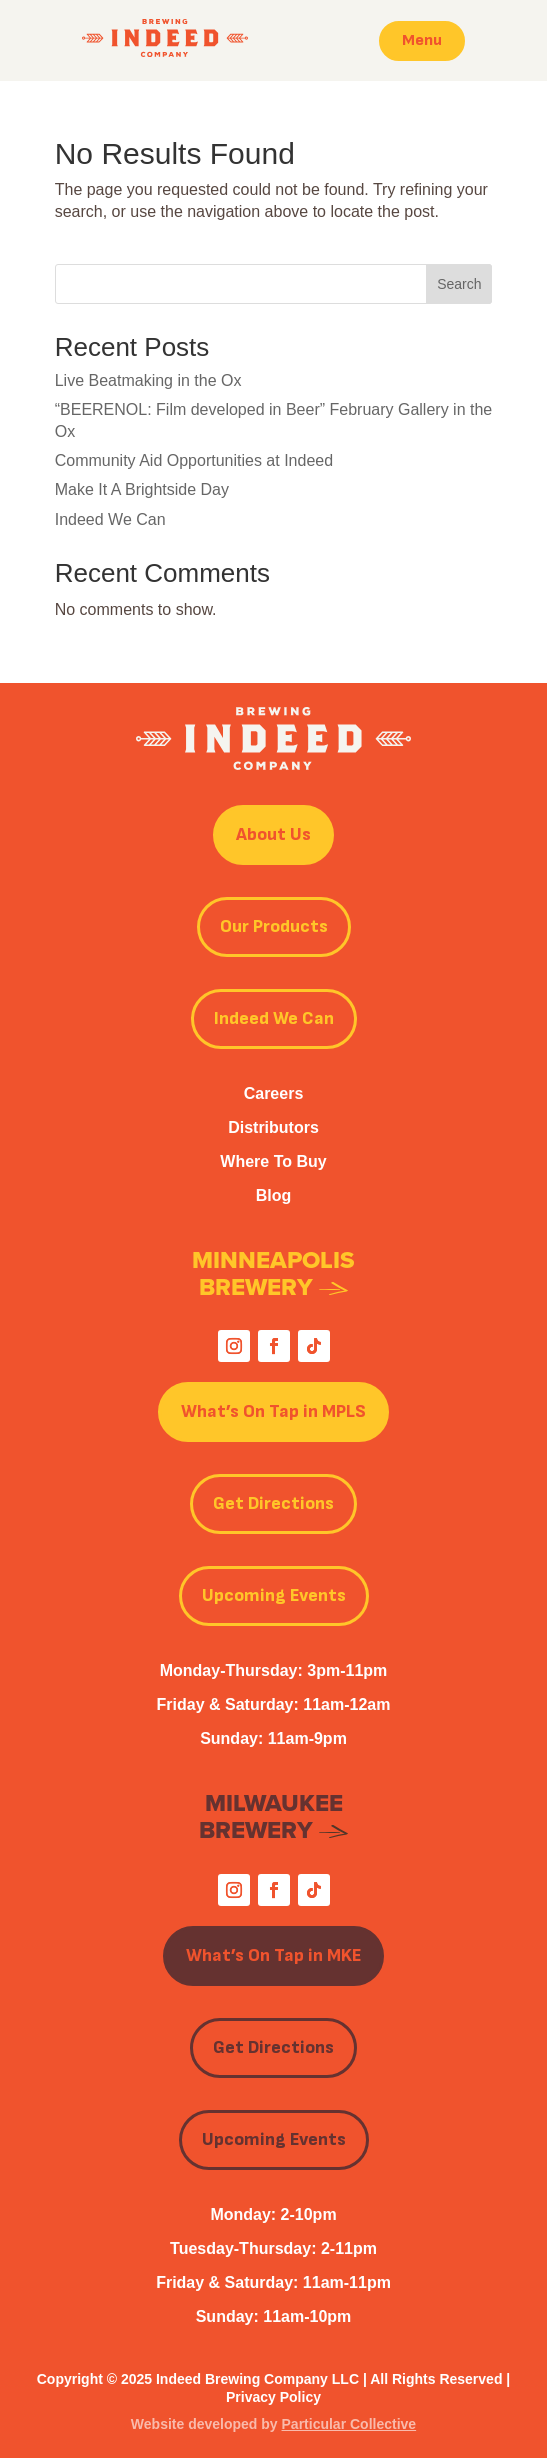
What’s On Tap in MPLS (273, 1411)
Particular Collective (349, 2424)
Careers (274, 1093)
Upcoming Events (274, 1595)
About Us (273, 834)
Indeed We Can (110, 519)
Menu (422, 40)
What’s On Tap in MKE (273, 1955)
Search (459, 284)
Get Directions (273, 1503)
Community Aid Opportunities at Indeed (194, 460)
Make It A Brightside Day (142, 489)
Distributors (273, 1127)
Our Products (274, 926)
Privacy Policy (273, 2397)
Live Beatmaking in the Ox (148, 380)
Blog (274, 1195)
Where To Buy (273, 1161)
